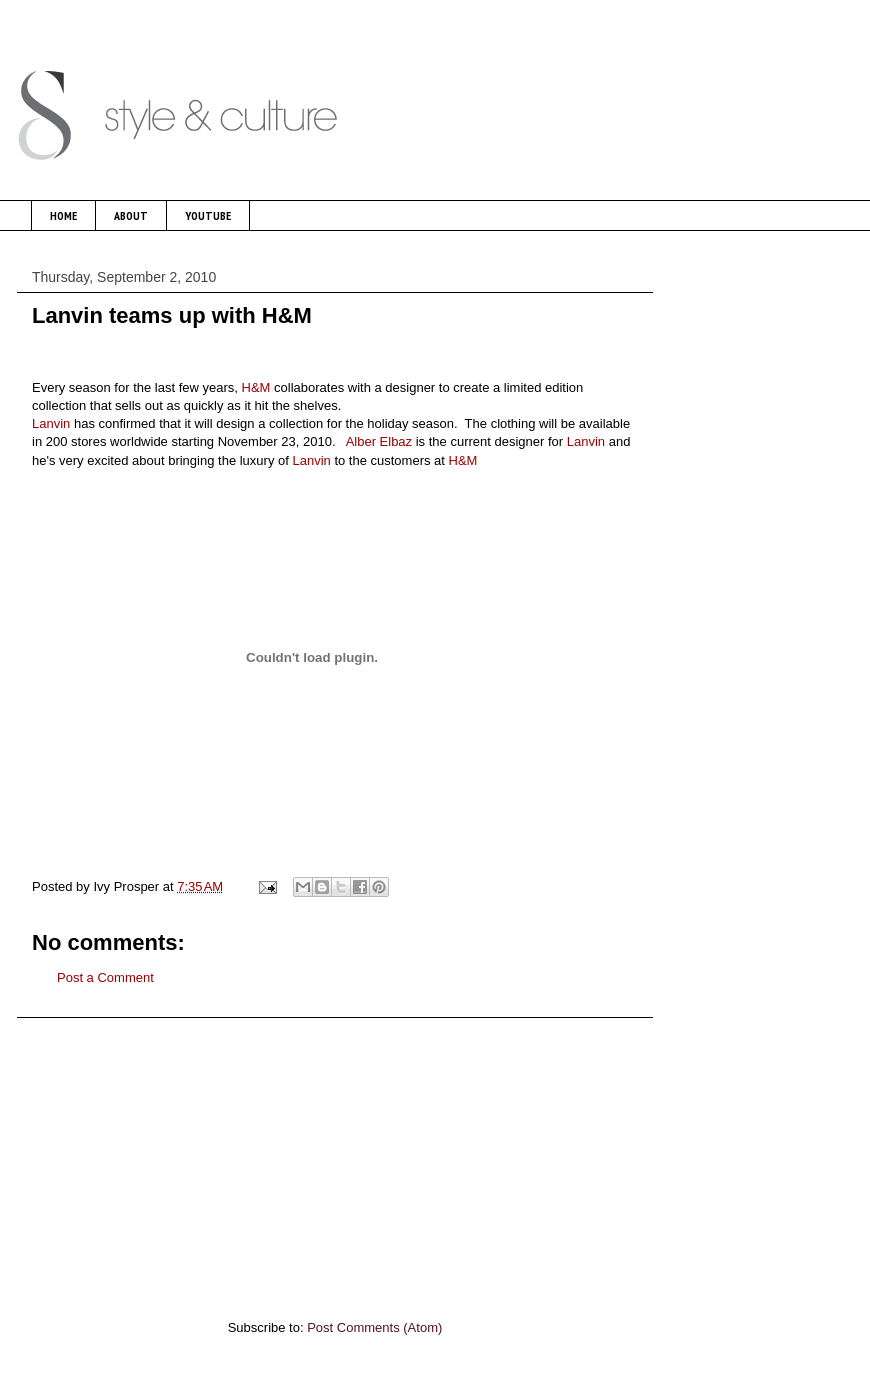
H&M (256, 387)
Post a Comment (105, 977)
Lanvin (51, 423)
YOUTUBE (208, 215)
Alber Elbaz (379, 441)
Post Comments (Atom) (374, 1327)
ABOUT (131, 215)
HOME (63, 215)
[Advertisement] (335, 1158)
